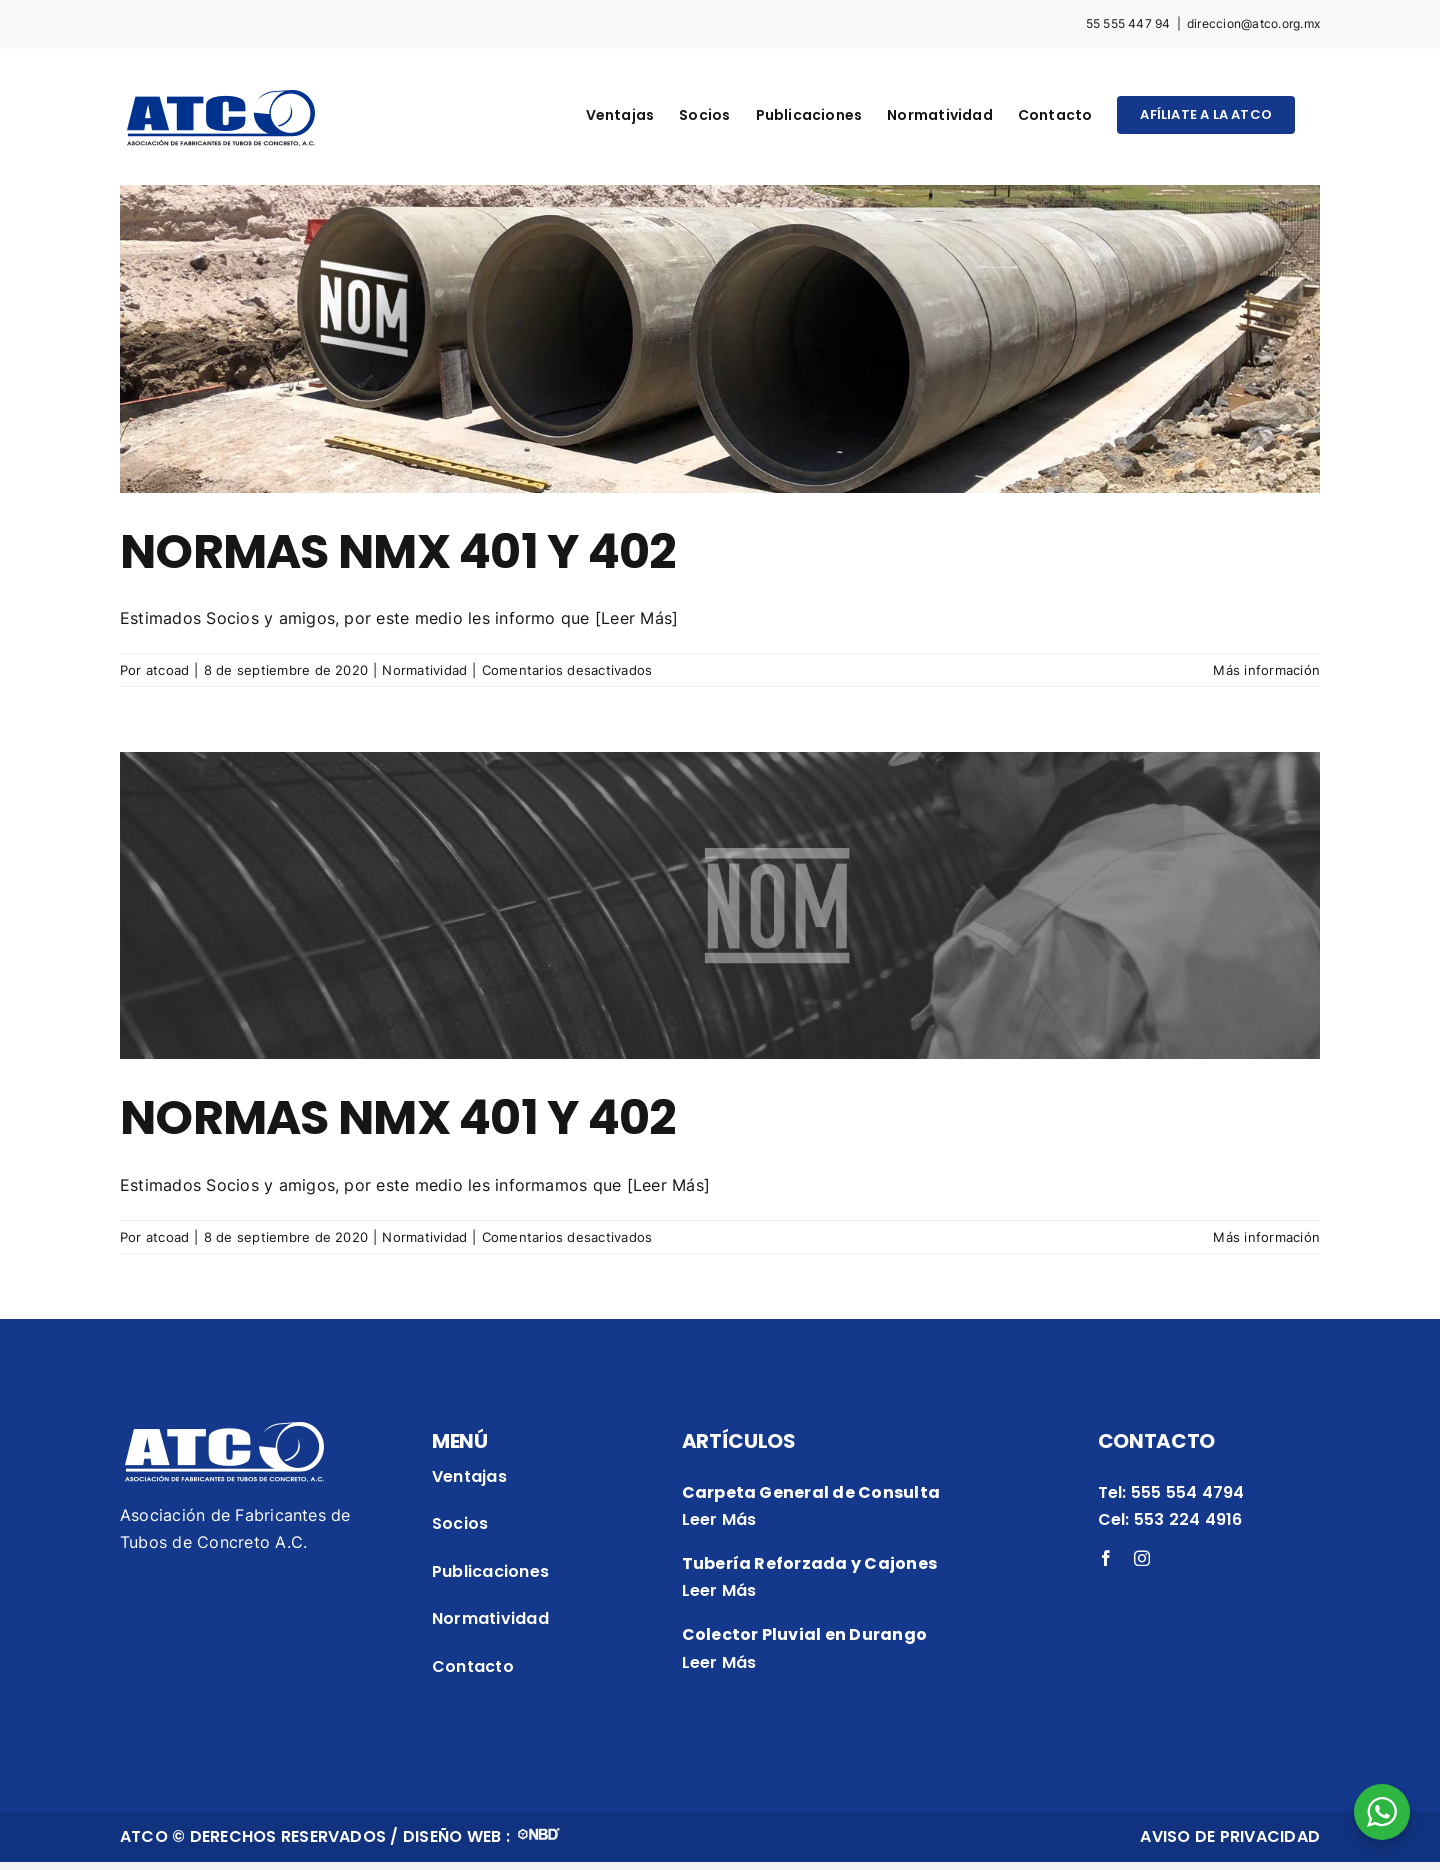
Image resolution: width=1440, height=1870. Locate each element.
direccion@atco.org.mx (1253, 23)
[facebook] (1106, 1558)
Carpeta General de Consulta (811, 1492)
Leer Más (719, 1519)
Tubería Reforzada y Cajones (809, 1563)
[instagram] (1142, 1558)
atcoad (167, 670)
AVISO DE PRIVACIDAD (1230, 1836)
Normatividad (424, 670)
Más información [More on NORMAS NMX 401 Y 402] (1266, 670)
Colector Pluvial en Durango (804, 1634)
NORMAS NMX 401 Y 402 (398, 551)
